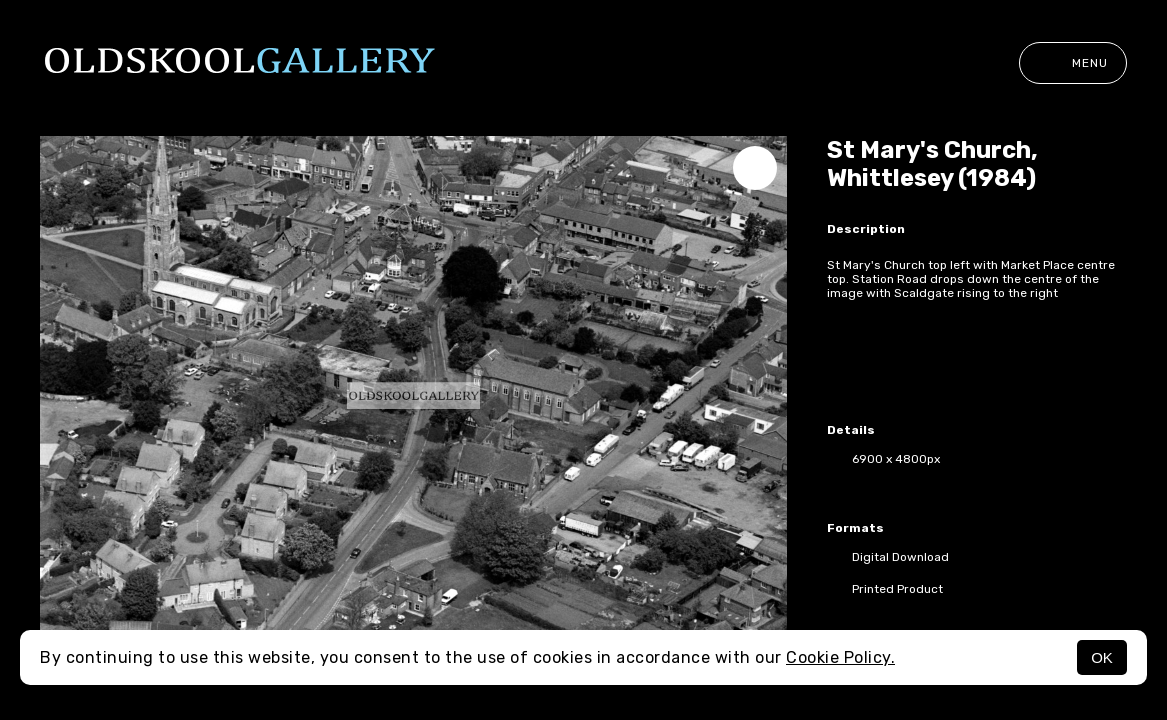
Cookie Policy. (840, 657)
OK (1102, 657)
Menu (1073, 63)
